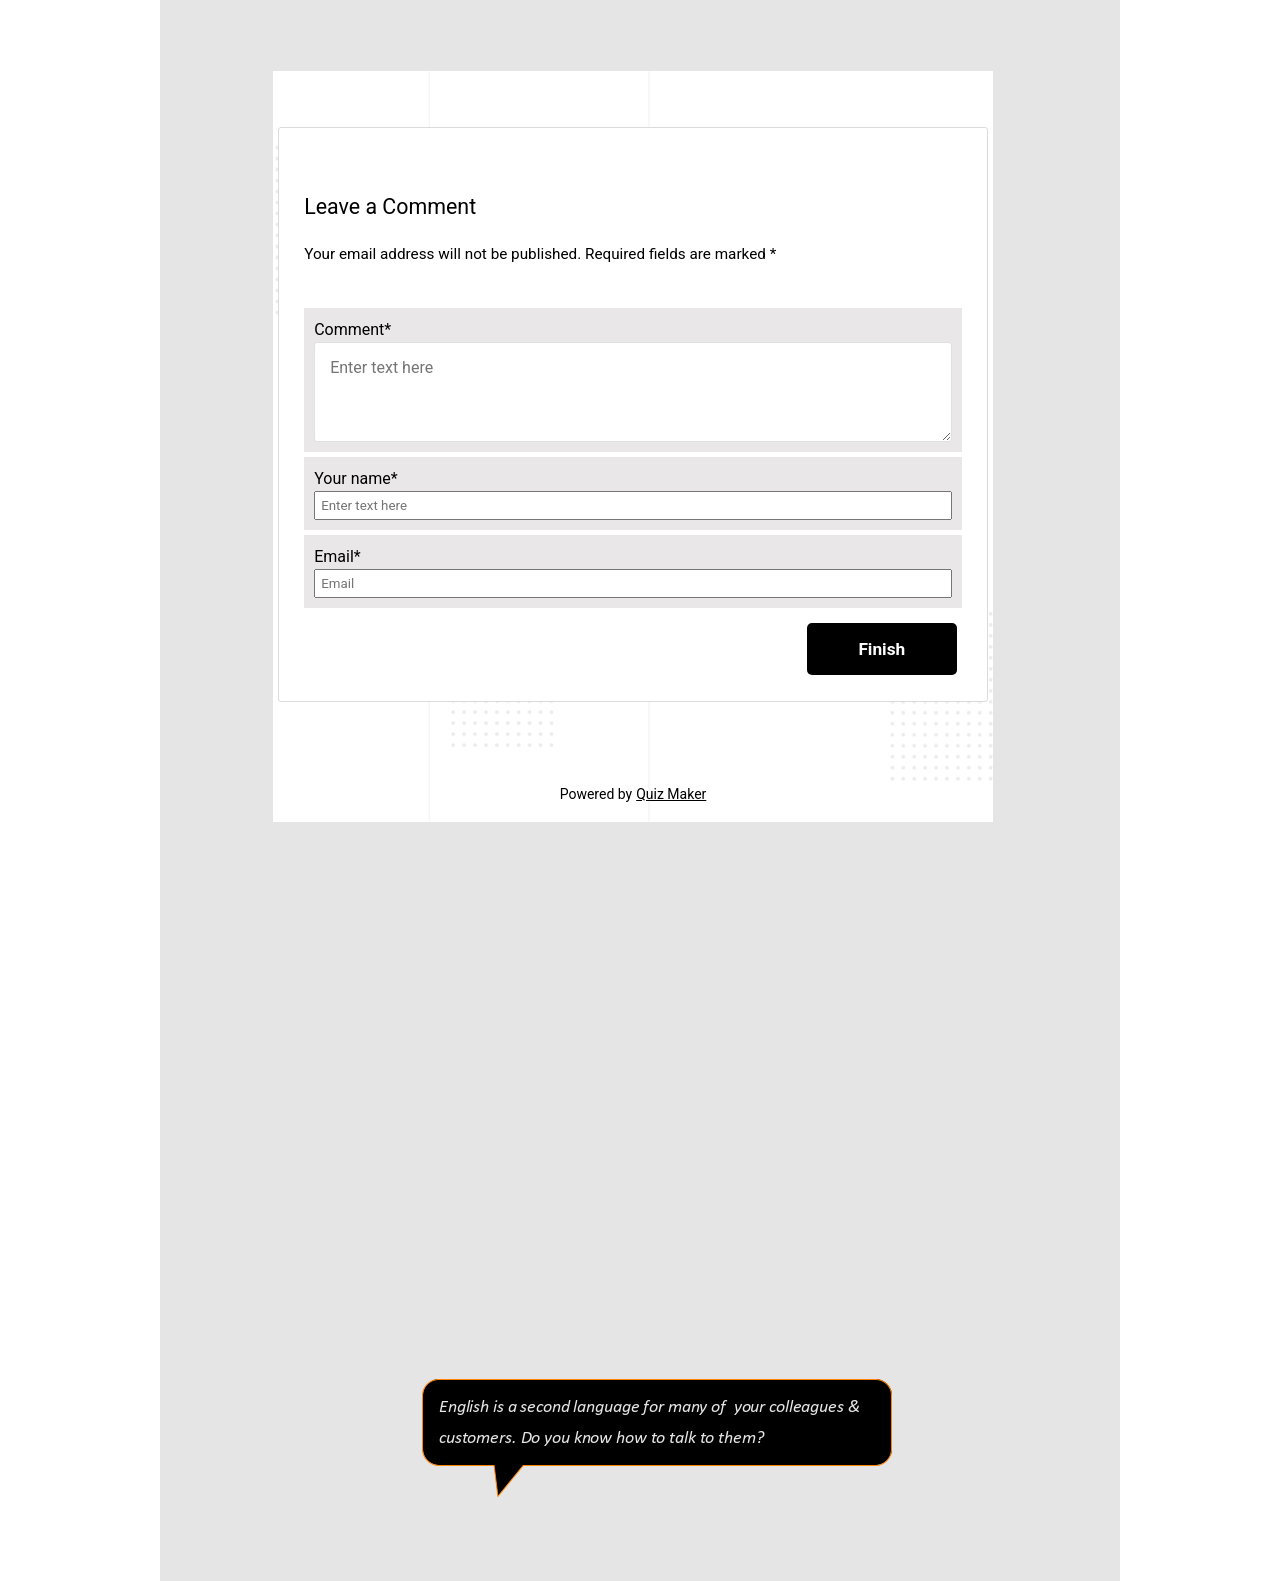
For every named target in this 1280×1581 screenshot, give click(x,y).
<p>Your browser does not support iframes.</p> (633, 446)
